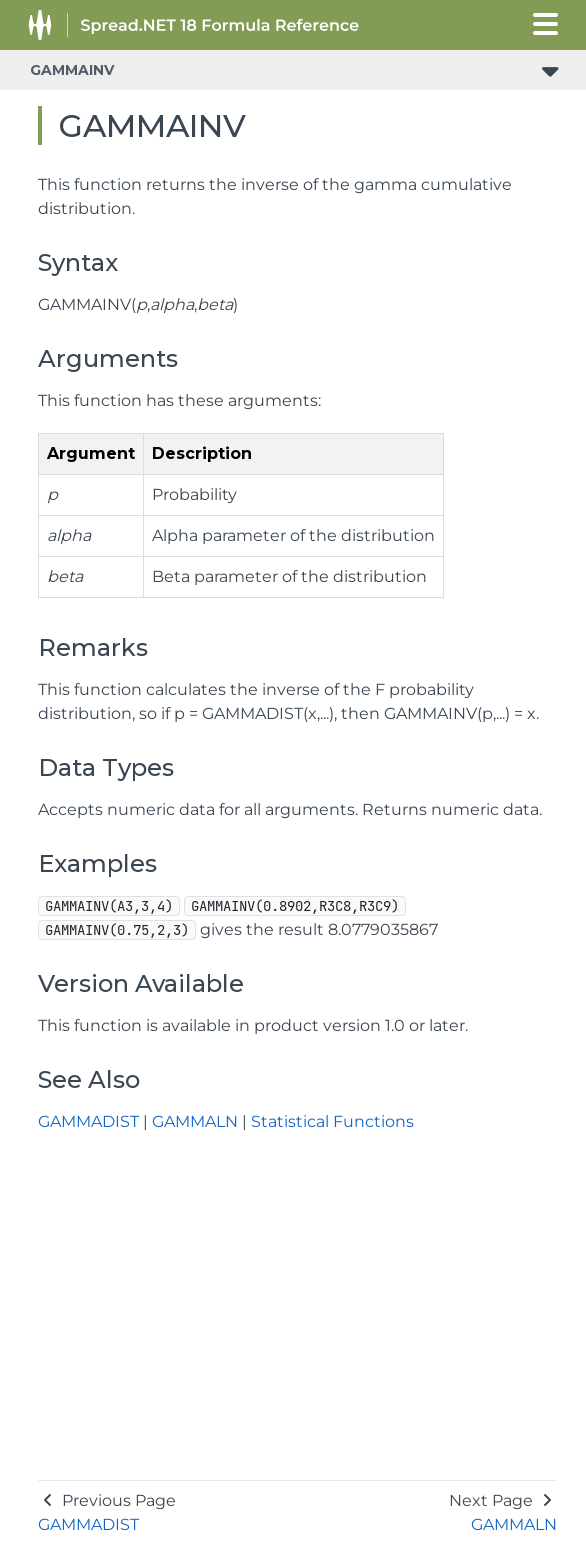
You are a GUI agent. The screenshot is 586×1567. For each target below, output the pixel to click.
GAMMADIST (88, 1121)
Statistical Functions (332, 1121)
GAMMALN (195, 1121)
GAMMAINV (72, 70)
